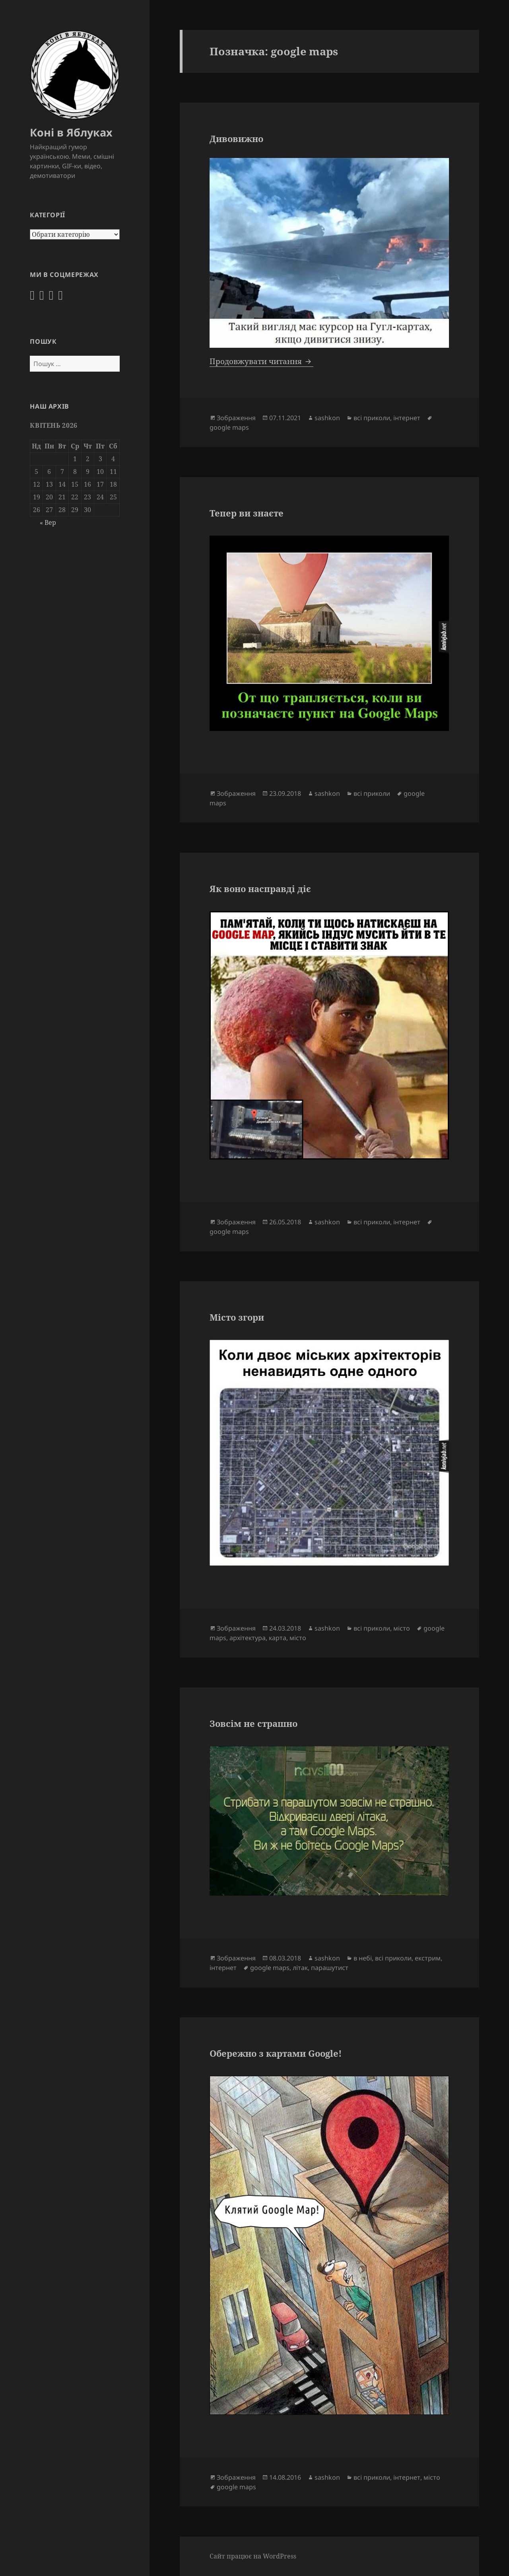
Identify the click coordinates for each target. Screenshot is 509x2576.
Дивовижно (236, 138)
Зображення (236, 417)
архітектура (247, 1637)
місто (401, 1628)
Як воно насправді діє (260, 888)
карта (277, 1637)
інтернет (406, 417)
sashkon (327, 417)
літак (300, 1967)
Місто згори (237, 1317)
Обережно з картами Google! (276, 2053)
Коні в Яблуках (71, 132)
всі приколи (372, 417)
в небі (363, 1958)
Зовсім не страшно (253, 1723)
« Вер (48, 522)
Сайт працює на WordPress (253, 2556)
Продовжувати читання (261, 361)
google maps (229, 427)
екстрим (428, 1958)
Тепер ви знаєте (247, 513)
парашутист (329, 1967)
